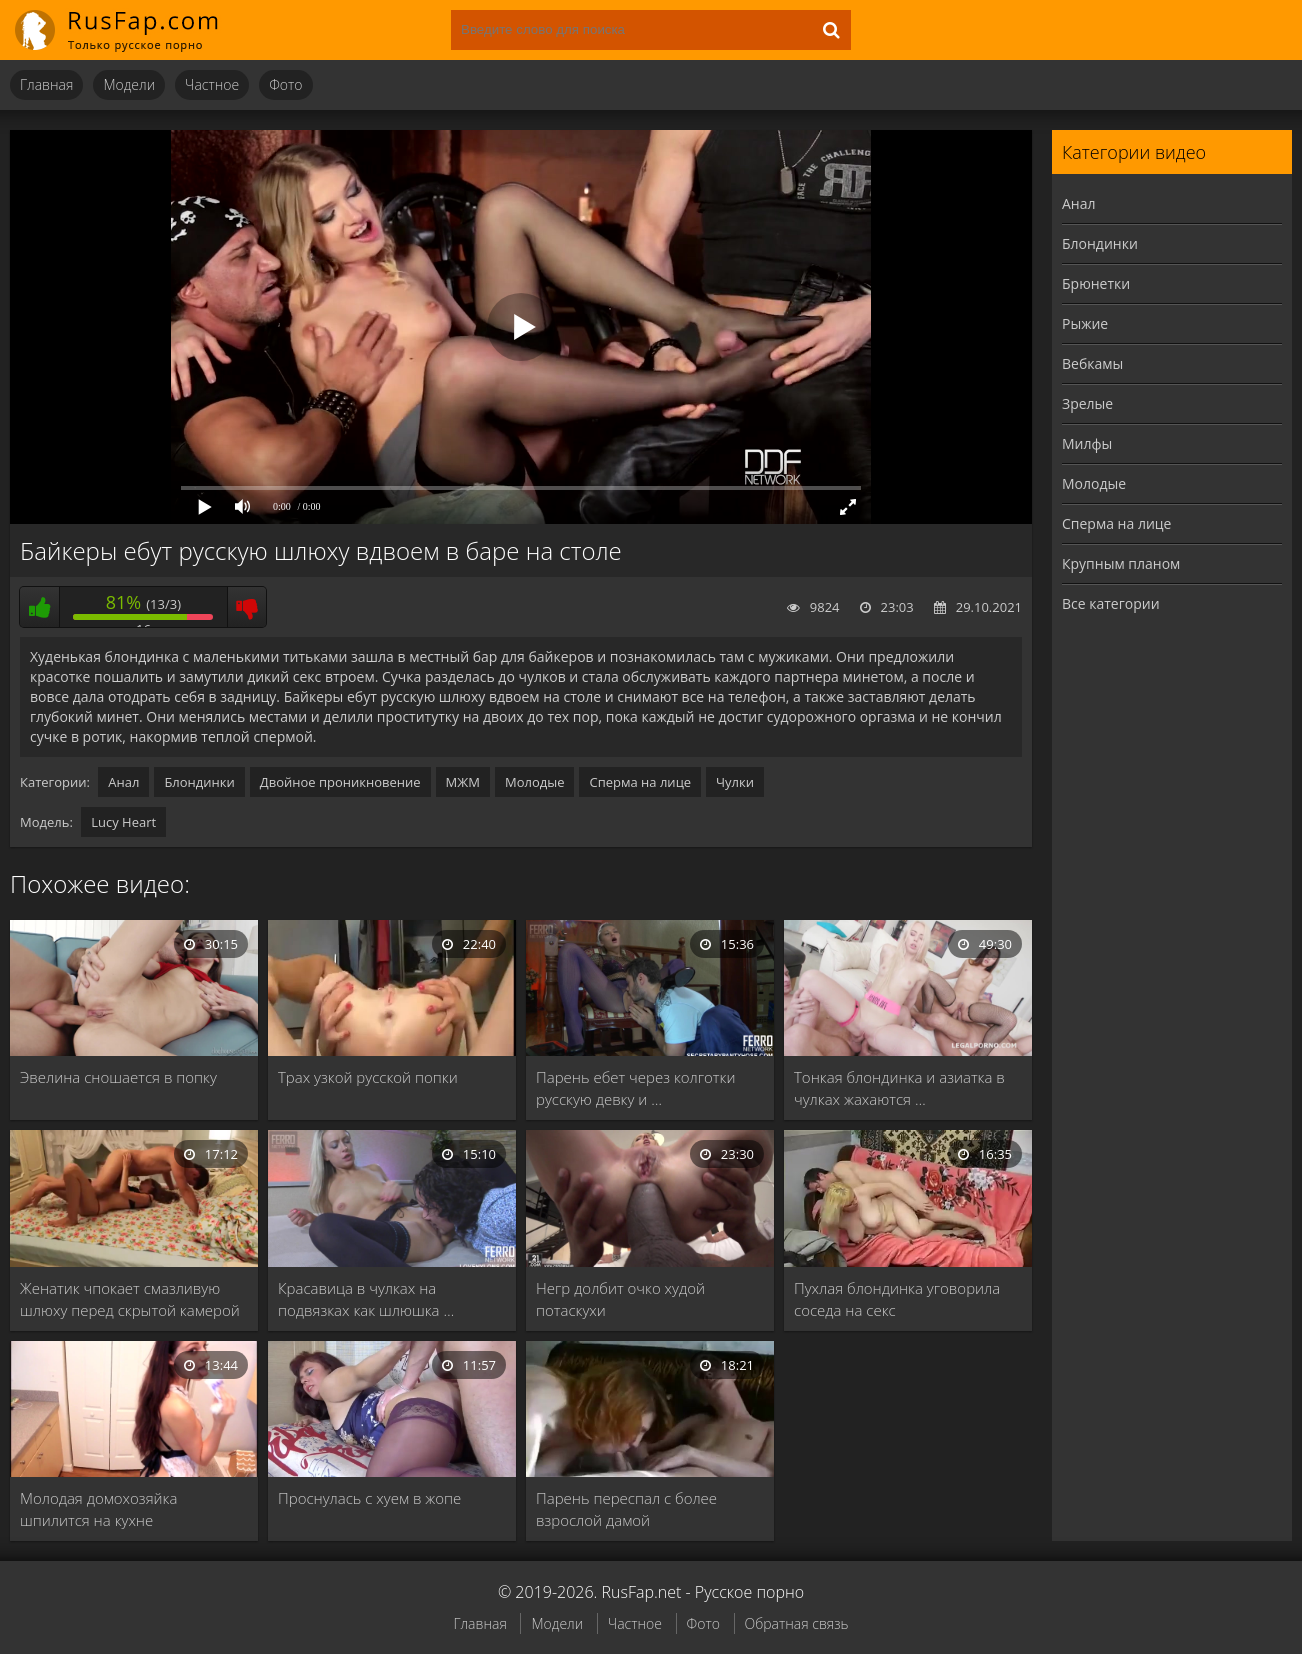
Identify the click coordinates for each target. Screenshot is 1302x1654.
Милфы (1087, 443)
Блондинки (199, 782)
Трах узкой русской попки (368, 1077)
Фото (285, 84)
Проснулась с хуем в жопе (369, 1498)
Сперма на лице (640, 782)
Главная (46, 84)
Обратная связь (797, 1623)
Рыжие (1085, 323)
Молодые (535, 782)
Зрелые (1087, 403)
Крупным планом (1121, 563)
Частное (212, 84)
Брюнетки (1096, 283)
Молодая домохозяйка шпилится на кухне (98, 1509)
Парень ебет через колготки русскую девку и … (635, 1088)
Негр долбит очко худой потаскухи (620, 1299)
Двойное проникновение (340, 782)
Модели (129, 84)
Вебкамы (1092, 363)
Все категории (1111, 603)
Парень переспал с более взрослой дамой (626, 1509)
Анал (123, 782)
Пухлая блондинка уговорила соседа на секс (897, 1299)
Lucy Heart (123, 822)
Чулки (735, 782)
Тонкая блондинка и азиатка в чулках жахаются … (899, 1088)
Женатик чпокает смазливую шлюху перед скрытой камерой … (130, 1299)
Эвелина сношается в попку (118, 1077)
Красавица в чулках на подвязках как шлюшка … (366, 1299)
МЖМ (463, 782)
